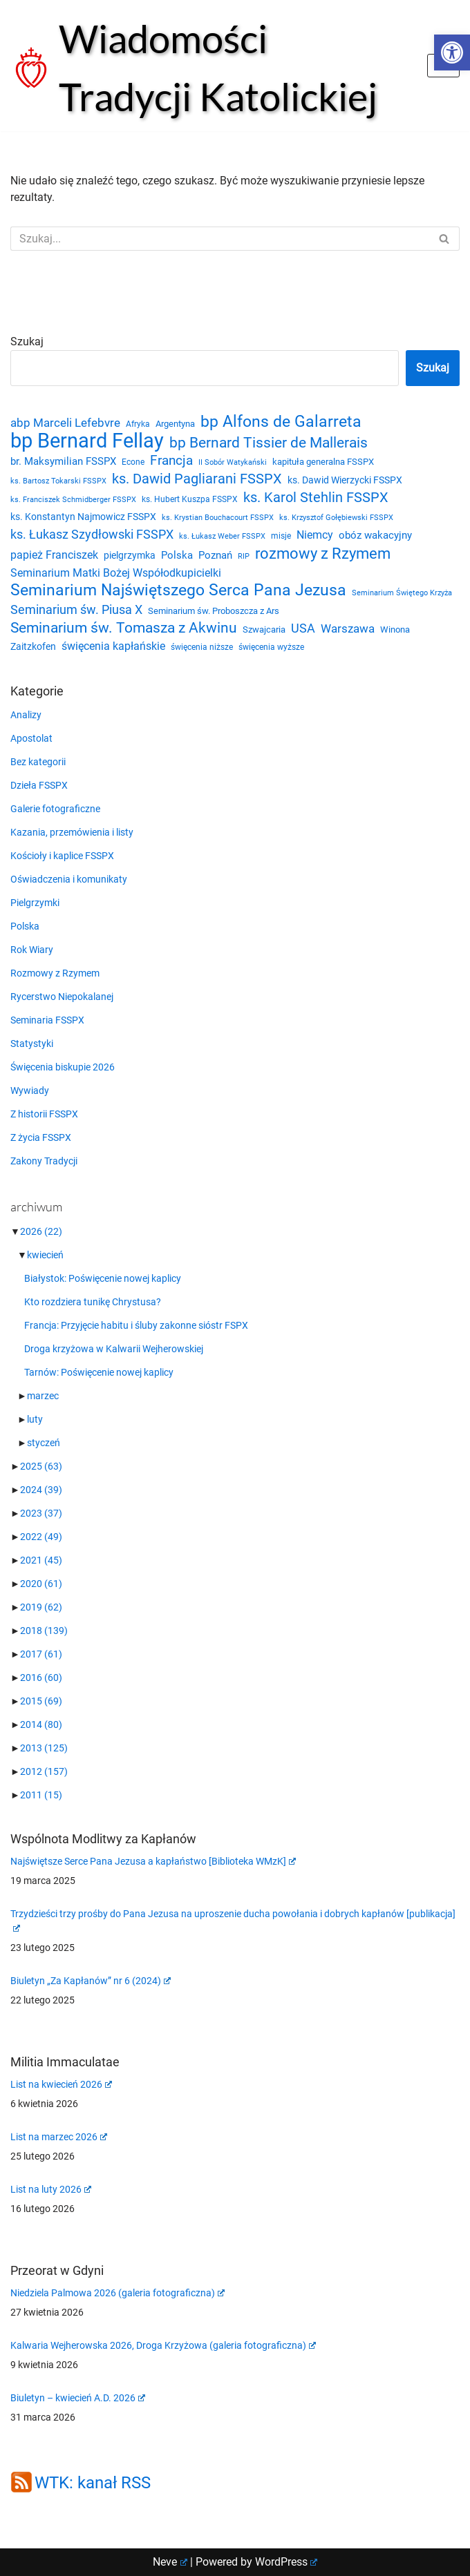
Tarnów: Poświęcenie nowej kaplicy (98, 1372)
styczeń (43, 1442)
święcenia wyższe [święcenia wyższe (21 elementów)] (271, 647)
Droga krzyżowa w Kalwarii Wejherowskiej (113, 1348)
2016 (41, 1677)
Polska (24, 926)
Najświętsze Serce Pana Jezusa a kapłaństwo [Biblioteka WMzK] (153, 1861)
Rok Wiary (31, 949)
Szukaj (27, 341)
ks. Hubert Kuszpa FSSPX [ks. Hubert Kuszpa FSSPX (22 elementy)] (190, 499)
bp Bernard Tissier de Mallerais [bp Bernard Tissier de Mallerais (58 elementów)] (268, 442)
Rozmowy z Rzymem (55, 973)
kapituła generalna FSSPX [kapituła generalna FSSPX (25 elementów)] (323, 461)
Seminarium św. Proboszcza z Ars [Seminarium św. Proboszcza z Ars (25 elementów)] (213, 611)
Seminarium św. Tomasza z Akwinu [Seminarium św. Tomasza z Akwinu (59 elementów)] (123, 627)
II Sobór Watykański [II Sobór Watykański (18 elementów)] (232, 462)
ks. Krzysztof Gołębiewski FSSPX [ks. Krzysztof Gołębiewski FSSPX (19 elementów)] (336, 517)
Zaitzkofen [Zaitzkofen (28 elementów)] (33, 646)
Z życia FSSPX (40, 1137)
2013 (44, 1747)
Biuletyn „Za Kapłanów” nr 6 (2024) (90, 1980)
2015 (41, 1701)
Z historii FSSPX (44, 1113)
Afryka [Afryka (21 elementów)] (138, 424)
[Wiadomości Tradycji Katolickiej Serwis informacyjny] (208, 68)
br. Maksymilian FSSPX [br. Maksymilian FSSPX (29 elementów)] (63, 461)
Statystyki (31, 1043)
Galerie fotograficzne (55, 808)
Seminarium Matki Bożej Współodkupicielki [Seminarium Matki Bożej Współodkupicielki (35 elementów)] (115, 572)
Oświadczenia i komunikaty (68, 879)
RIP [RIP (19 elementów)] (244, 556)
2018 (44, 1630)
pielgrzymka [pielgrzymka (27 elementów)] (130, 555)
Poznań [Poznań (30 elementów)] (215, 555)
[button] (452, 52)
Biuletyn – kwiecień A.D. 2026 (77, 2397)
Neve (170, 2561)
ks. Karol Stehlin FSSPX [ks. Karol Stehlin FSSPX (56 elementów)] (315, 497)
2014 (41, 1724)
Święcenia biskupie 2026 (62, 1067)
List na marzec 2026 (58, 2136)
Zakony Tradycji (43, 1160)
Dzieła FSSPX (39, 785)
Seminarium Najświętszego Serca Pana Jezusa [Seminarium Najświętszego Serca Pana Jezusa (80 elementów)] (178, 589)
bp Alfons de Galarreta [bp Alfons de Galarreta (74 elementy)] (280, 422)
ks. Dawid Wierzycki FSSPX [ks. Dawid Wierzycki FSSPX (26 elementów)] (345, 480)
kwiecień (45, 1254)
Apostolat (31, 738)
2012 (44, 1771)
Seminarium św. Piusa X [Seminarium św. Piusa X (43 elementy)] (76, 609)
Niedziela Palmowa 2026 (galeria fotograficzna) (117, 2292)
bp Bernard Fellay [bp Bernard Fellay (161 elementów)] (87, 440)
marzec (43, 1395)
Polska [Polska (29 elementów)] (177, 555)
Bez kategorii (38, 761)
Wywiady (29, 1090)
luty (35, 1419)
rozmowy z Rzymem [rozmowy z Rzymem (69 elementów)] (323, 553)
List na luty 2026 (50, 2189)
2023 (41, 1513)
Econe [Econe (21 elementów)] (133, 462)
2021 (41, 1560)
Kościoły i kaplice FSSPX (62, 855)
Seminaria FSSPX (47, 1020)
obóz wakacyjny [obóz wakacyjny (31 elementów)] (375, 535)
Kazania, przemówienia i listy (71, 832)
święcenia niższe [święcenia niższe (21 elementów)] (202, 647)
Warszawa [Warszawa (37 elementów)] (348, 628)
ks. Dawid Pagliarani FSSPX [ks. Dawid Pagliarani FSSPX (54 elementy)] (197, 479)
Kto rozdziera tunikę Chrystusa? (92, 1301)
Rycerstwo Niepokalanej (61, 996)
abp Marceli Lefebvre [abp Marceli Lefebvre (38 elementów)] (65, 423)
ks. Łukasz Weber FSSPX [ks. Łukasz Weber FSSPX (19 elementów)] (222, 536)
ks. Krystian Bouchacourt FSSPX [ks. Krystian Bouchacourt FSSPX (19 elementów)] (218, 517)
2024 (41, 1489)
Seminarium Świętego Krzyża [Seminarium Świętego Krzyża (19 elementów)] (402, 592)
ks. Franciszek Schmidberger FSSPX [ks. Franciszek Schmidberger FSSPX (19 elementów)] (73, 499)
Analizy (25, 714)
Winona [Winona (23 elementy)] (395, 629)
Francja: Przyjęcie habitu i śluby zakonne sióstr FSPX (136, 1325)
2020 (41, 1583)
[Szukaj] (219, 239)
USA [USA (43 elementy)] (303, 628)
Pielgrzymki (34, 902)
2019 (41, 1607)
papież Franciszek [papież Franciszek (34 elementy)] (54, 554)
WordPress (286, 2561)
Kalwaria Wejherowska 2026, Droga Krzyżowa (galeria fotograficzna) (163, 2345)
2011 (41, 1794)
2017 (41, 1654)
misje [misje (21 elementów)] (281, 536)
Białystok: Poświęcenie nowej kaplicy (102, 1278)
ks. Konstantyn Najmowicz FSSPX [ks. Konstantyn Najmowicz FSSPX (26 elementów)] (83, 516)
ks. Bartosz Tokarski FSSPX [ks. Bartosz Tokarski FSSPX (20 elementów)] (58, 481)
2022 (41, 1536)
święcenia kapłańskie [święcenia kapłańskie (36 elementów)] (113, 646)
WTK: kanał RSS (93, 2482)
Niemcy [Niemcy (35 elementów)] (315, 534)
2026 (41, 1231)
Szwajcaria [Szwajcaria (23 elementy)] (264, 629)
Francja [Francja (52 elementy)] (171, 460)
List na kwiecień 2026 (61, 2084)
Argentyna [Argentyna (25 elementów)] (175, 424)
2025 (41, 1466)
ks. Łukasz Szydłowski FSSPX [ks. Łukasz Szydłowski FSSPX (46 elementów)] (91, 534)
